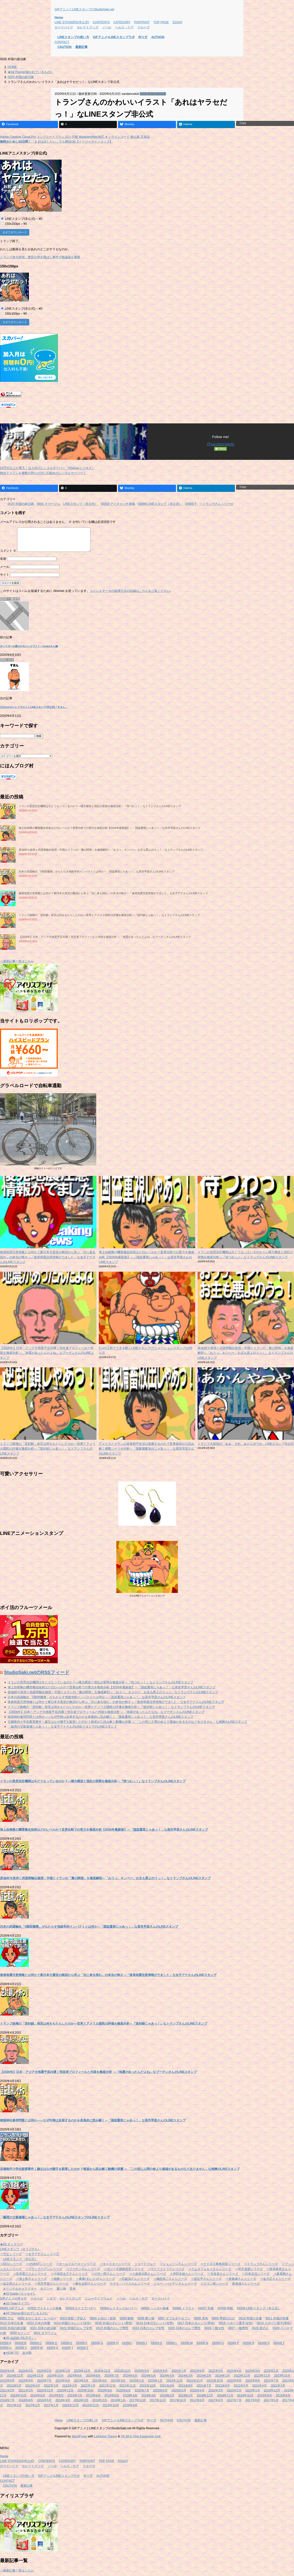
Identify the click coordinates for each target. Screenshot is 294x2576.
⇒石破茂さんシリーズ (134, 2283)
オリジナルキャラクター (20, 2293)
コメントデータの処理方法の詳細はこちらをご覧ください (130, 595)
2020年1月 (252, 2395)
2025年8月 (160, 2375)
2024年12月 (15, 2380)
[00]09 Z (82, 2352)
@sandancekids (220, 444)
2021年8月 (185, 2390)
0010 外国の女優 (250, 2323)
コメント (8, 555)
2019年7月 (74, 2400)
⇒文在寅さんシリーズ (222, 2278)
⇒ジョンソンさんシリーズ (178, 2268)
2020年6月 (160, 2395)
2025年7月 (178, 2375)
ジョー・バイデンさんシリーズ (175, 2288)
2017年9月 (197, 2405)
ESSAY (178, 22)
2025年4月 (234, 2375)
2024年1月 (222, 2380)
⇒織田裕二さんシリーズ (170, 2283)
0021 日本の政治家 (43, 2332)
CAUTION (184, 2425)
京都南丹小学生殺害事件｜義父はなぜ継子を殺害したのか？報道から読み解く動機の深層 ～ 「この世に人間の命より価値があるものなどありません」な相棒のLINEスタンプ (127, 1726)
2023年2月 (136, 2385)
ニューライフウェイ (98, 2303)
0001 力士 (7, 2323)
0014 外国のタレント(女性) (72, 2327)
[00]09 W (37, 2352)
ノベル (106, 27)
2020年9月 (104, 2395)
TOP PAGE (161, 22)
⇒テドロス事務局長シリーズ (220, 2268)
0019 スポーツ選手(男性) (274, 2327)
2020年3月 (215, 2395)
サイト (4, 579)
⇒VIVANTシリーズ (39, 2268)
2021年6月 (222, 2390)
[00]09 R (248, 2347)
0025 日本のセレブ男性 (184, 2332)
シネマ (51, 2303)
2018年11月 (225, 2400)
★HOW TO (10, 2357)
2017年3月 (14, 2410)
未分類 (27, 2357)
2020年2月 (234, 2395)
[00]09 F (81, 2347)
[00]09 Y (67, 2352)
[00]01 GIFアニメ (12, 2313)
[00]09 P (233, 2347)
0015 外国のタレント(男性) (113, 2327)
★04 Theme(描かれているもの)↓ (25, 2318)
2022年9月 (234, 2385)
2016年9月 (130, 2410)
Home (59, 2425)
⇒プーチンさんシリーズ (83, 2273)
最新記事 (200, 2425)
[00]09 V (21, 2352)
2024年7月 (111, 2380)
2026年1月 (62, 2375)
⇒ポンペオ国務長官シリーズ (124, 2273)
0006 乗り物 (145, 2323)
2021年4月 (259, 2390)
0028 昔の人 (260, 2332)
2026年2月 (44, 2375)
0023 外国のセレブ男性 (112, 2332)
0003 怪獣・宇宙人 (73, 2323)
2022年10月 (215, 2385)
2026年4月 (7, 2375)
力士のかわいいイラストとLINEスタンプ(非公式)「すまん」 (34, 711)
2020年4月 (197, 2395)
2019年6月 (93, 2400)
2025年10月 (122, 2375)
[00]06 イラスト (183, 2313)
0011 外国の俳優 (277, 2323)
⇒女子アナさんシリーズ (42, 2258)
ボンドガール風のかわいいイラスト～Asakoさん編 (29, 650)
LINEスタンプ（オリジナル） (20, 2253)
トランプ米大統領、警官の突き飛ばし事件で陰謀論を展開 (40, 257)
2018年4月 (62, 2405)
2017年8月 (215, 2405)
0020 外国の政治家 (153, 93)
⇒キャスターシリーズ (115, 2268)
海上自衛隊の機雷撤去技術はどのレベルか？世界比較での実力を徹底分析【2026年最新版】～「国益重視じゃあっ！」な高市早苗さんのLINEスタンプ (109, 832)
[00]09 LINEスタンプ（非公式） (160, 504)
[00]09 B (20, 2347)
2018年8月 (283, 2400)
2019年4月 (130, 2400)
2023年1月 (155, 2385)
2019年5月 (111, 2400)
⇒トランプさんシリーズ (216, 504)
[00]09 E (66, 2347)
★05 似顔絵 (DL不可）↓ (19, 2342)
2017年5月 (271, 2405)
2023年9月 (7, 2385)
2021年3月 (278, 2390)
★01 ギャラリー (11, 2249)
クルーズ (143, 27)
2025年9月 (141, 2375)
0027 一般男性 (238, 2332)
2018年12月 (205, 2400)
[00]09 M (187, 2347)
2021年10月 (148, 2390)
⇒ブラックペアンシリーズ (43, 2273)
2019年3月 (148, 2400)
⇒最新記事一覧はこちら (17, 965)
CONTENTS (101, 22)
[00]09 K (156, 2347)
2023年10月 (282, 2380)
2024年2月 (204, 2380)
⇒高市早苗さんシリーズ (51, 2288)
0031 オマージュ (48, 504)
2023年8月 (25, 2385)
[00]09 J (141, 2347)
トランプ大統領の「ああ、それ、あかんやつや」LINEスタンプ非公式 (246, 1448)
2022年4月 (32, 2390)
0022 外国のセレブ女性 (76, 2332)
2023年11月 (262, 2380)
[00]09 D (51, 2347)
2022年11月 (194, 2385)
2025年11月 (102, 2375)
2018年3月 (81, 2405)
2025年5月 (215, 2375)
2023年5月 (81, 2385)
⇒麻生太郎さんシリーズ (89, 2288)
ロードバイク (64, 27)
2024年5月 (148, 2380)
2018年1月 (118, 2405)
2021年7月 (204, 2390)
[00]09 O (218, 2347)
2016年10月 (111, 2410)
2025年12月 (82, 2375)
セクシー (46, 2293)
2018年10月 (245, 2400)
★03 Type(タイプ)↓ (16, 2308)
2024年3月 (185, 2380)
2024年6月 (130, 2380)
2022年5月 (14, 2390)
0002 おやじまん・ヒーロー (37, 2323)
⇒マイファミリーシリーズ (165, 2273)
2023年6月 (62, 2385)
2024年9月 (74, 2380)
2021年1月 (25, 2395)
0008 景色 (201, 2323)
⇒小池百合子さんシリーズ (69, 2278)
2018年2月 (99, 2405)
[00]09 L (171, 2347)
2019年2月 (167, 2400)
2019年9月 (37, 2400)
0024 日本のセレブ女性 (148, 2332)
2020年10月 (85, 2395)
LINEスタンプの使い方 (82, 2425)
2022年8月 (252, 2385)
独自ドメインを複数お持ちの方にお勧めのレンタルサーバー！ (43, 473)
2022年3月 (51, 2390)
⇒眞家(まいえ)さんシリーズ (95, 2283)
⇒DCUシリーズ (11, 2268)
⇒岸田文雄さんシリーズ (187, 2278)
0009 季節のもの (223, 2323)
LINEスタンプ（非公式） (80, 504)
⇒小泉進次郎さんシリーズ (147, 2278)
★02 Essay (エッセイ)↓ (19, 2298)
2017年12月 (137, 2405)
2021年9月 (167, 2390)
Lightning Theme (105, 2441)
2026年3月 (25, 2375)
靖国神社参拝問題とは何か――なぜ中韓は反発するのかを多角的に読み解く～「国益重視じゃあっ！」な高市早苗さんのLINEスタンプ (100, 1721)
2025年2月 (271, 2375)
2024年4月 (167, 2380)
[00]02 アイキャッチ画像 (118, 504)
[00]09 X (52, 2352)
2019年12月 (272, 2395)
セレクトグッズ (87, 27)
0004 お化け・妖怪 (103, 2323)
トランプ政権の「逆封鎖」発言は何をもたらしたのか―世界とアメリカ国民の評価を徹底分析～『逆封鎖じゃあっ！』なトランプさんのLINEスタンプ (109, 919)
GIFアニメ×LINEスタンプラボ (122, 2425)
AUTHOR (166, 2425)
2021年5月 (241, 2390)
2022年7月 (271, 2385)
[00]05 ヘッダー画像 (155, 2313)
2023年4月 (99, 2385)
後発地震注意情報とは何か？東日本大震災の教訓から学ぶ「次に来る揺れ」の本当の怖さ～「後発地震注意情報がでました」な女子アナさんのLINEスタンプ (113, 897)
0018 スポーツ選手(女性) (236, 2327)
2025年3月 (252, 2375)
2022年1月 (88, 2390)
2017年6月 (252, 2405)
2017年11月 (158, 2405)
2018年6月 (25, 2405)
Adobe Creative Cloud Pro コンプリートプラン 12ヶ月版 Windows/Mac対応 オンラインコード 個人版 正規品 (75, 136)
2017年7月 (234, 2405)
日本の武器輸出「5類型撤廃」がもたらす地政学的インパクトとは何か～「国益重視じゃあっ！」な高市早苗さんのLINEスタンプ (96, 876)
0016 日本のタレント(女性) (155, 2327)
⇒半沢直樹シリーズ (249, 2273)
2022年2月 (69, 2390)
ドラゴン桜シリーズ (214, 2288)
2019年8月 (56, 2400)
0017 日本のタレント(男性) (196, 2327)
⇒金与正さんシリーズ (275, 2283)
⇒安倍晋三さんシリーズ (30, 2278)
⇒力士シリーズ (11, 2258)
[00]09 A (5, 2347)
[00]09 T (190, 504)
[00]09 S (264, 2347)
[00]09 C (36, 2347)
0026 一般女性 (214, 2332)
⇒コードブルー (145, 2268)
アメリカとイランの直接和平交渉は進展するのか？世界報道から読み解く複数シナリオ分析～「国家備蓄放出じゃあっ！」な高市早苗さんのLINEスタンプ (146, 1453)
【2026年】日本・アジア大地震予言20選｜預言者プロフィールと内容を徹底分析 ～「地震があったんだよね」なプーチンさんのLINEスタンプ (105, 941)
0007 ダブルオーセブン (174, 2323)
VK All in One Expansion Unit (140, 2441)
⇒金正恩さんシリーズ (15, 2288)
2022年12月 (174, 2385)
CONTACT (62, 42)
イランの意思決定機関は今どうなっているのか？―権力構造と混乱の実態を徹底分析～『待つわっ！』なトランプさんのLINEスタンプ (100, 810)
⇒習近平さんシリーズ (206, 2283)
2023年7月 (44, 2385)
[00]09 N (202, 2347)
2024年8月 (93, 2380)
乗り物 (61, 2293)
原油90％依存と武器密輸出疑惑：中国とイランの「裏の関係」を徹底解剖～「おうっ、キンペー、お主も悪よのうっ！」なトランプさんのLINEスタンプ (111, 854)
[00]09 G (97, 2347)
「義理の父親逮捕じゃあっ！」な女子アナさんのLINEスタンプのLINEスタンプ (62, 1731)
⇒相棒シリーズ (61, 2283)
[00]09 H (112, 2347)
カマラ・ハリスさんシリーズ (130, 2288)
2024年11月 (35, 2380)
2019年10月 (18, 2400)
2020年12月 (45, 2395)
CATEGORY (121, 22)
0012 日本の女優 (11, 2327)
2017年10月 (178, 2405)
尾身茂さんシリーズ (246, 2288)
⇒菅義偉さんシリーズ (240, 2283)
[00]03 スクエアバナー (80, 2313)
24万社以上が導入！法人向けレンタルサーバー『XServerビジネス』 (47, 468)
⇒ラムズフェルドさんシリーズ (209, 2273)
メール (4, 571)
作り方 (151, 2425)
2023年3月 (118, 2385)
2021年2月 (7, 2395)
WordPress (79, 2441)
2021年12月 (107, 2390)
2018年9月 (264, 2400)
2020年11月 (65, 2395)
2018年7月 (7, 2405)
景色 (73, 2293)
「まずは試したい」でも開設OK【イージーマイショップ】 (56, 141)
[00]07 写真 (206, 2313)
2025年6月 (197, 2375)
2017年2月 (32, 2410)
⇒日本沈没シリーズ (256, 2278)
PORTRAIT (142, 22)
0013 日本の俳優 (38, 2327)
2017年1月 (51, 2410)
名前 (3, 563)
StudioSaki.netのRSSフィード (37, 1676)
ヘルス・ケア (124, 27)
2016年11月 (90, 2410)
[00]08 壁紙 (225, 2313)
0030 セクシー (20, 2337)
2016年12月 (70, 2410)
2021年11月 (127, 2390)
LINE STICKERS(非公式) (72, 22)
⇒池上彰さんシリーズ (31, 2283)
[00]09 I (127, 2347)
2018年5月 (44, 2405)
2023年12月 (242, 2380)
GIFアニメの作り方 (13, 2303)
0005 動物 (127, 2323)
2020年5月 (178, 2395)
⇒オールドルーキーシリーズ (76, 2268)
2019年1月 (185, 2400)
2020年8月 (123, 2395)
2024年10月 (55, 2380)
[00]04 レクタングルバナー (118, 2313)
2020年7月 (141, 2395)
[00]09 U (6, 2352)
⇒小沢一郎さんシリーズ (108, 2278)
